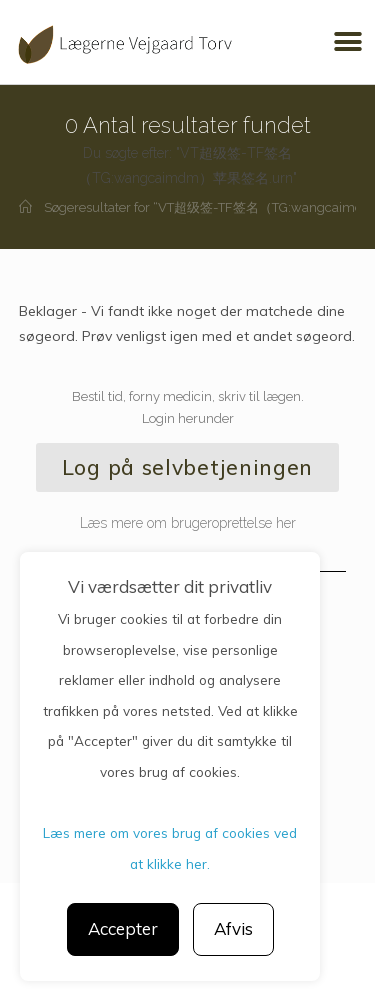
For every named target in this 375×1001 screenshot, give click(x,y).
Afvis (233, 928)
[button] (347, 42)
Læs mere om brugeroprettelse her (188, 523)
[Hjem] (25, 207)
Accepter (123, 928)
